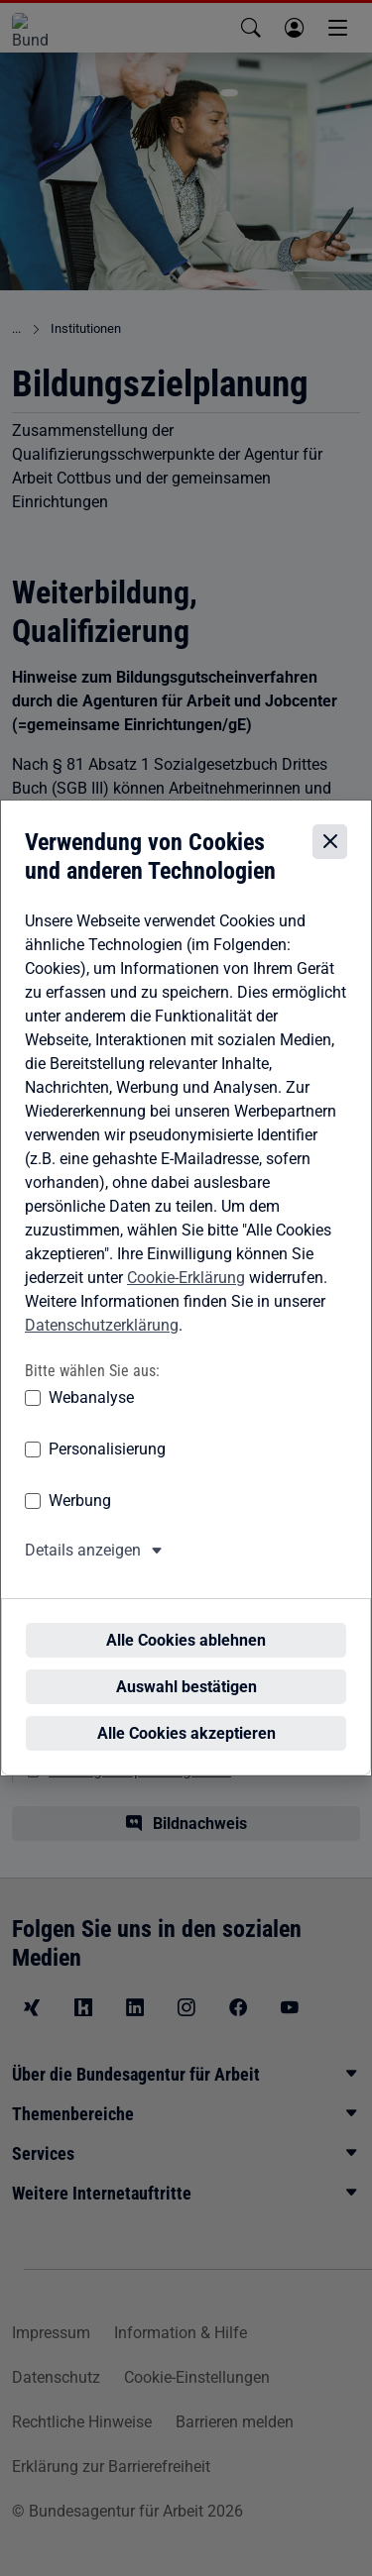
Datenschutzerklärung (102, 1343)
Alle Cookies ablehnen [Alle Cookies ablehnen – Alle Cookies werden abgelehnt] (186, 1621)
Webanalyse (91, 1415)
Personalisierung (107, 1466)
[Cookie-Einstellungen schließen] (329, 859)
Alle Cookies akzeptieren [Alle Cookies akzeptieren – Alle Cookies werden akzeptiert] (186, 1714)
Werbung (80, 1518)
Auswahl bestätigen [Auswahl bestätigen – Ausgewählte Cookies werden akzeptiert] (186, 1668)
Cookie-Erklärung (186, 1295)
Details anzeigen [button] (83, 1567)
